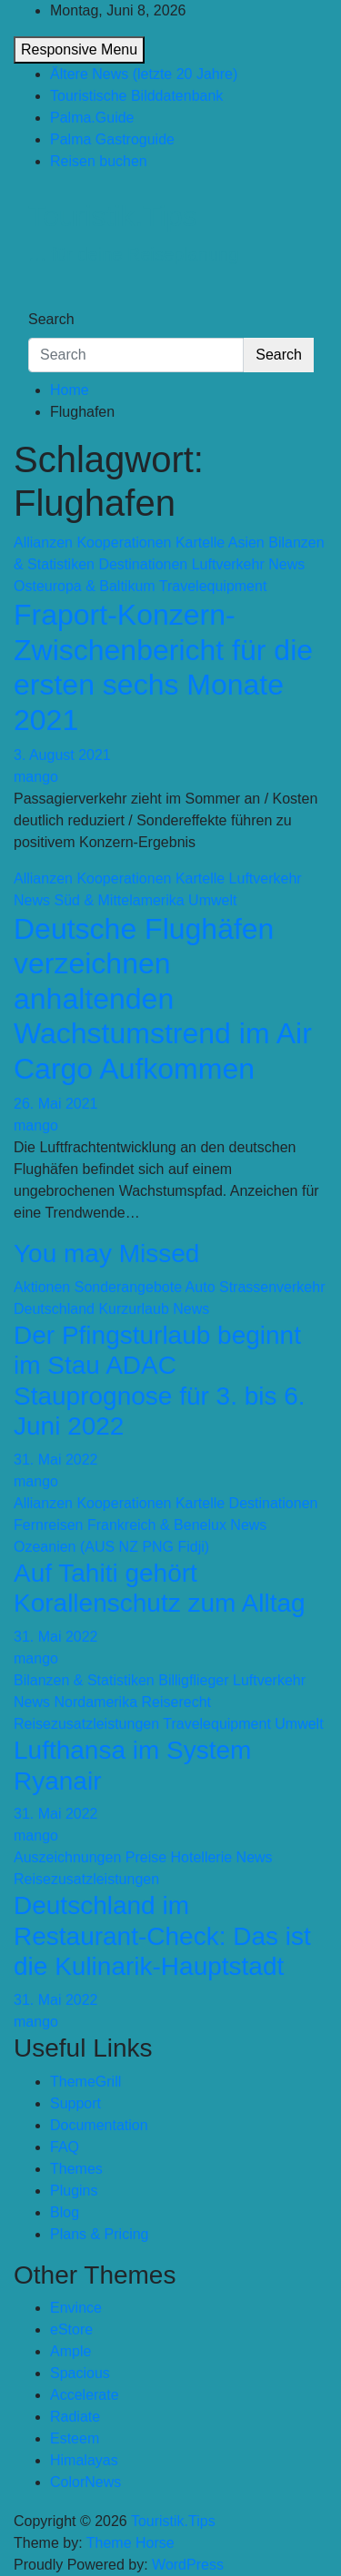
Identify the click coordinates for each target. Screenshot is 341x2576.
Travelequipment (213, 586)
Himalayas (84, 2460)
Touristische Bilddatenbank (136, 96)
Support (75, 2103)
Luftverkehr (228, 564)
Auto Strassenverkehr (256, 1287)
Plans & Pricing (99, 2234)
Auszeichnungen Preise (90, 1857)
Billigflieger (193, 1680)
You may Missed (106, 1253)
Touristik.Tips (112, 216)
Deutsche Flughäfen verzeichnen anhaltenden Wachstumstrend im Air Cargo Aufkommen (163, 999)
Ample (70, 2351)
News (286, 564)
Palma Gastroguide (112, 139)
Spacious (80, 2373)
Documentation (99, 2125)
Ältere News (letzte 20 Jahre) (143, 74)
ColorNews (85, 2482)
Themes (76, 2168)
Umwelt (212, 900)
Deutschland (54, 1309)
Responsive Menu (79, 49)
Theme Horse (130, 2543)
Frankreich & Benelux (156, 1525)
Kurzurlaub (133, 1309)
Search (51, 319)
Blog (64, 2212)
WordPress (188, 2564)
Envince (76, 2307)
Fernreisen (48, 1525)
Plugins (73, 2190)
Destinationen (142, 564)
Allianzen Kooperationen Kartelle (119, 542)
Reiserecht (176, 1702)
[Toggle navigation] (40, 302)
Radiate (75, 2416)
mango (36, 777)
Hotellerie (202, 1857)
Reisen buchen (98, 161)
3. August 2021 (62, 755)
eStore (71, 2329)
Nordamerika (95, 1702)
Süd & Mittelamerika (119, 900)
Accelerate (84, 2395)
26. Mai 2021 (56, 1103)
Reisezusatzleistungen (86, 1724)
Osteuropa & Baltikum (84, 586)
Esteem (74, 2438)
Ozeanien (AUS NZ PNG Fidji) (111, 1546)
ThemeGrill (85, 2081)
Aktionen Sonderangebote (98, 1287)
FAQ (64, 2147)
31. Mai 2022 (56, 1459)
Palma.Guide (92, 117)
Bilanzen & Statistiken (84, 1680)
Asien (246, 542)
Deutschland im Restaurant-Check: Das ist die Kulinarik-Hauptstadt (162, 1935)
